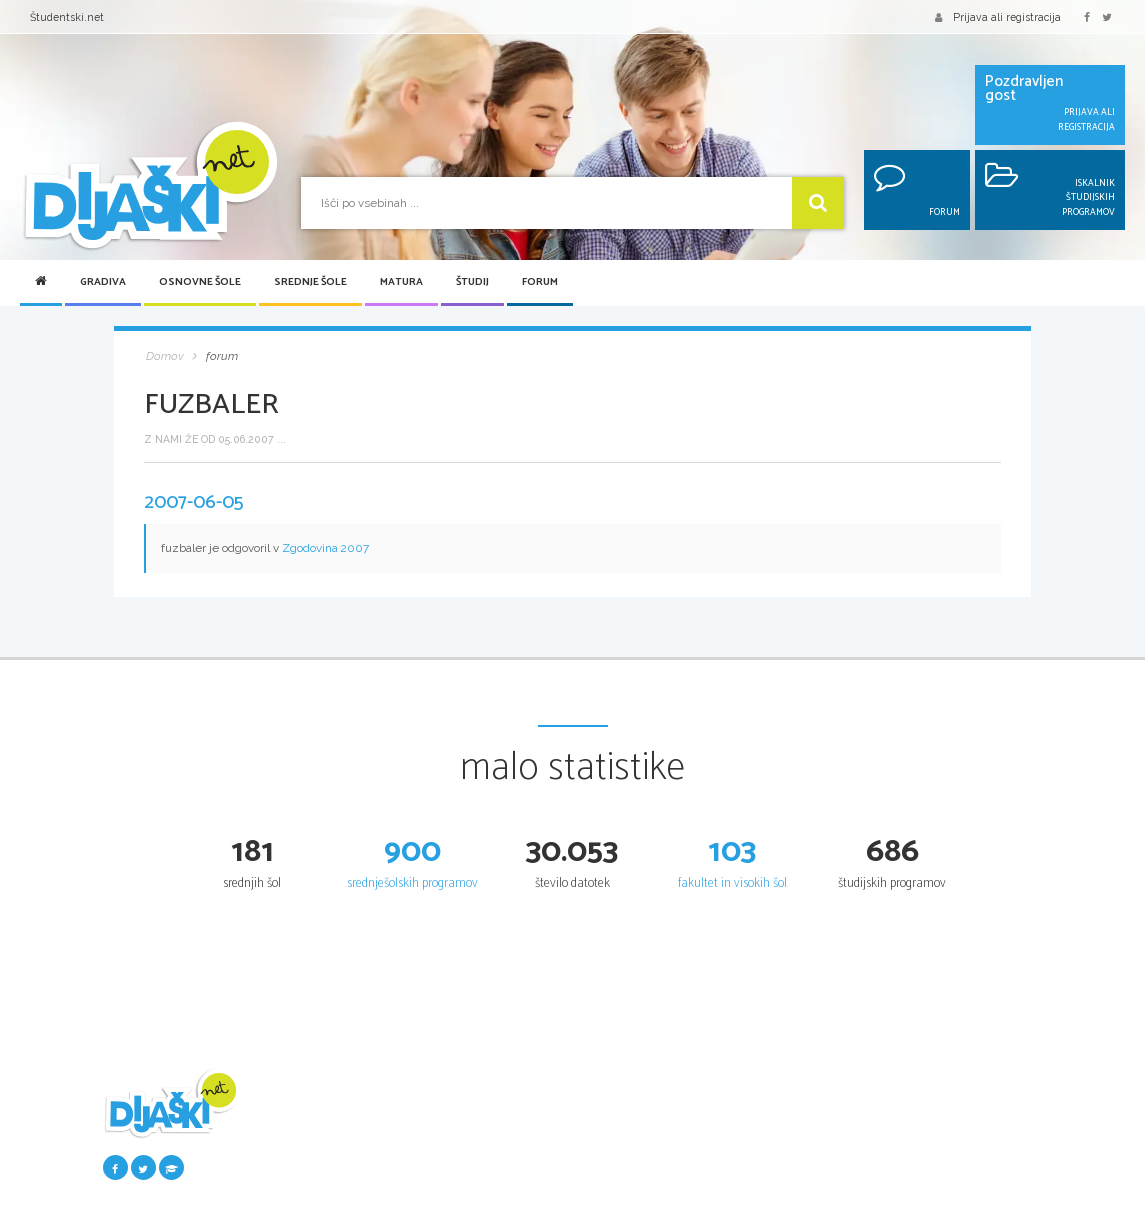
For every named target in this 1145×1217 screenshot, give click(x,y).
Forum (540, 282)
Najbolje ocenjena (307, 1175)
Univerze (925, 1156)
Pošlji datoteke (299, 1138)
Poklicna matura (784, 1156)
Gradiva (103, 282)
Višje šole (925, 1193)
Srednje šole (310, 282)
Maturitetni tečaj (785, 1138)
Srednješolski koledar (635, 1175)
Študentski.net (67, 17)
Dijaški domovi (619, 1193)
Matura (401, 282)
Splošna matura (782, 1119)
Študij (472, 282)
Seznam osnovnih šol (476, 1119)
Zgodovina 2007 (325, 548)
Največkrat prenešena (317, 1193)
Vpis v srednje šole (628, 1156)
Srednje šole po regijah (639, 1138)
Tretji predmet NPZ (471, 1193)
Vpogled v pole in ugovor (804, 1175)
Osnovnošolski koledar (478, 1138)
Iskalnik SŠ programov (638, 1119)
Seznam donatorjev (311, 1156)
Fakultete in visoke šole (961, 1175)
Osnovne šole (200, 282)
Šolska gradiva (298, 1119)
